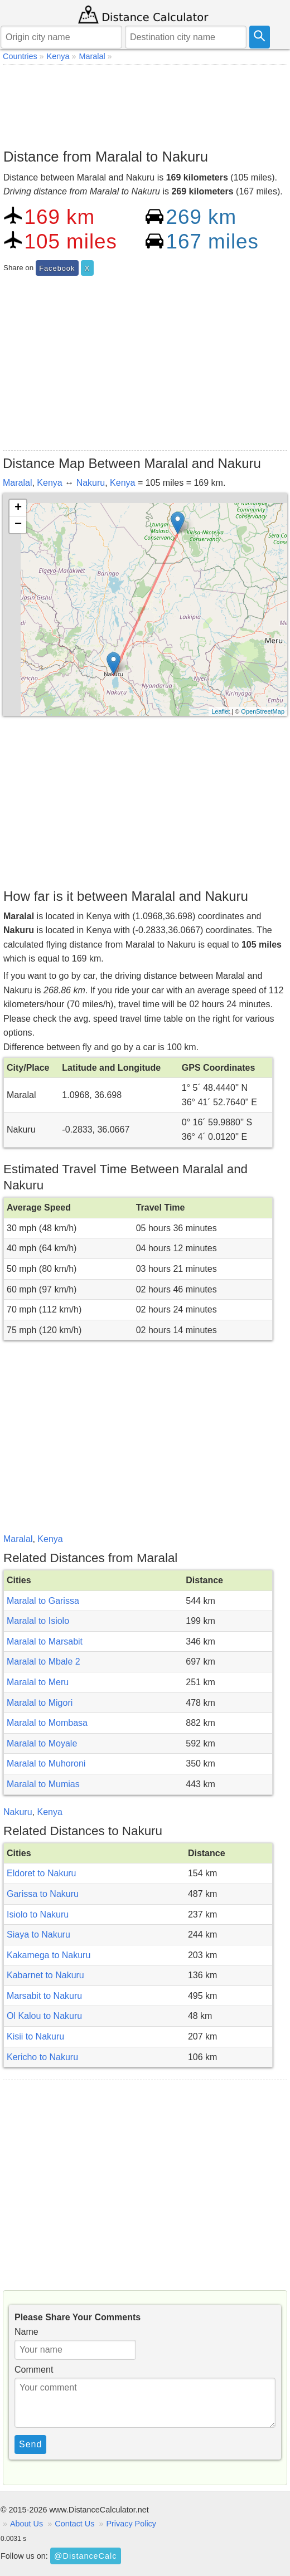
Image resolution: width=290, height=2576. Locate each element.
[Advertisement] (145, 103)
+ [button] (18, 508)
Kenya (49, 482)
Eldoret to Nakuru (41, 1873)
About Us (26, 2523)
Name (26, 2331)
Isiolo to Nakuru (38, 1914)
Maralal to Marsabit (45, 1641)
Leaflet (220, 711)
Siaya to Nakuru (38, 1934)
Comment (33, 2369)
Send (30, 2444)
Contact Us (74, 2523)
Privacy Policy (131, 2523)
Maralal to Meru (38, 1682)
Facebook (57, 268)
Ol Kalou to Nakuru (44, 2016)
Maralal (17, 482)
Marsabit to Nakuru (44, 1996)
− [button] (18, 524)
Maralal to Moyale (42, 1743)
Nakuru (90, 482)
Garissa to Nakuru (43, 1894)
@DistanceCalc (85, 2555)
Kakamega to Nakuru (48, 1955)
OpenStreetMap (262, 711)
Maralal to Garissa (43, 1601)
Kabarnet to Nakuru (45, 1975)
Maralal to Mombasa (47, 1723)
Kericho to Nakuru (42, 2057)
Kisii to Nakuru (35, 2036)
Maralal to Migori (39, 1702)
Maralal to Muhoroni (46, 1763)
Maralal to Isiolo (38, 1621)
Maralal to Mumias (43, 1784)
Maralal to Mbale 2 (43, 1661)
